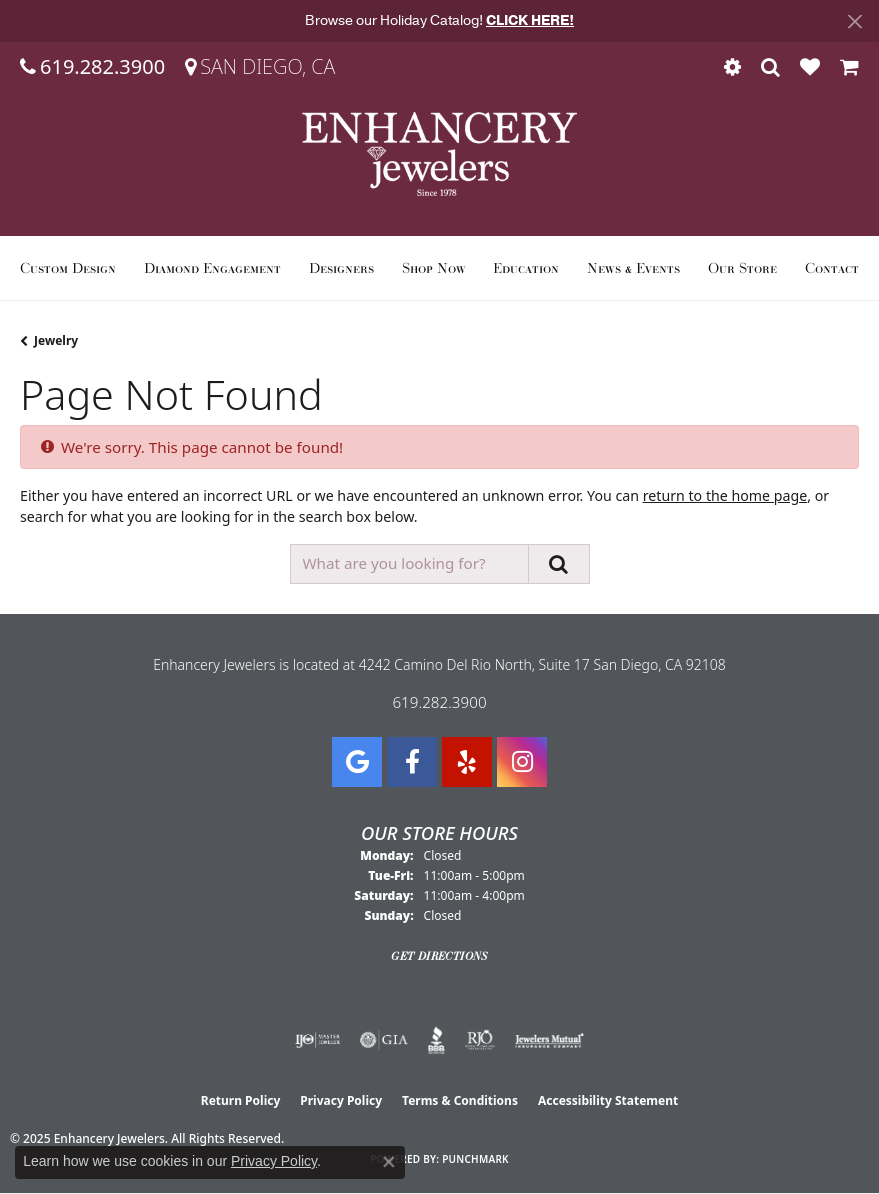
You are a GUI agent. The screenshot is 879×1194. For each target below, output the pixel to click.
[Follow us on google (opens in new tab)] (357, 762)
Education (526, 268)
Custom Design (68, 268)
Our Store (742, 268)
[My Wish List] (810, 67)
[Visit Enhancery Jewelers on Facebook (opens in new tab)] (412, 762)
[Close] (854, 21)
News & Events (633, 268)
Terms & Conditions (460, 1100)
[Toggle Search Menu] (770, 67)
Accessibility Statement (608, 1100)
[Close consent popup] (389, 1162)
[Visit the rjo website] (480, 1040)
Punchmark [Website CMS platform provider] (475, 1159)
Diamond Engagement (212, 268)
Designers (341, 268)
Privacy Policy (341, 1100)
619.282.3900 (439, 702)
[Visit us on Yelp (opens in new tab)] (467, 762)
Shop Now (434, 268)
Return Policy (241, 1100)
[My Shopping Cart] (849, 67)
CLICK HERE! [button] (530, 20)
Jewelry (56, 340)
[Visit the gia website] (384, 1040)
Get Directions (439, 956)
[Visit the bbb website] (436, 1040)
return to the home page (725, 495)
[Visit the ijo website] (317, 1040)
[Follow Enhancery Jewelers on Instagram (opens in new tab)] (522, 762)
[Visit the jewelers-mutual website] (549, 1040)
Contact (832, 268)
